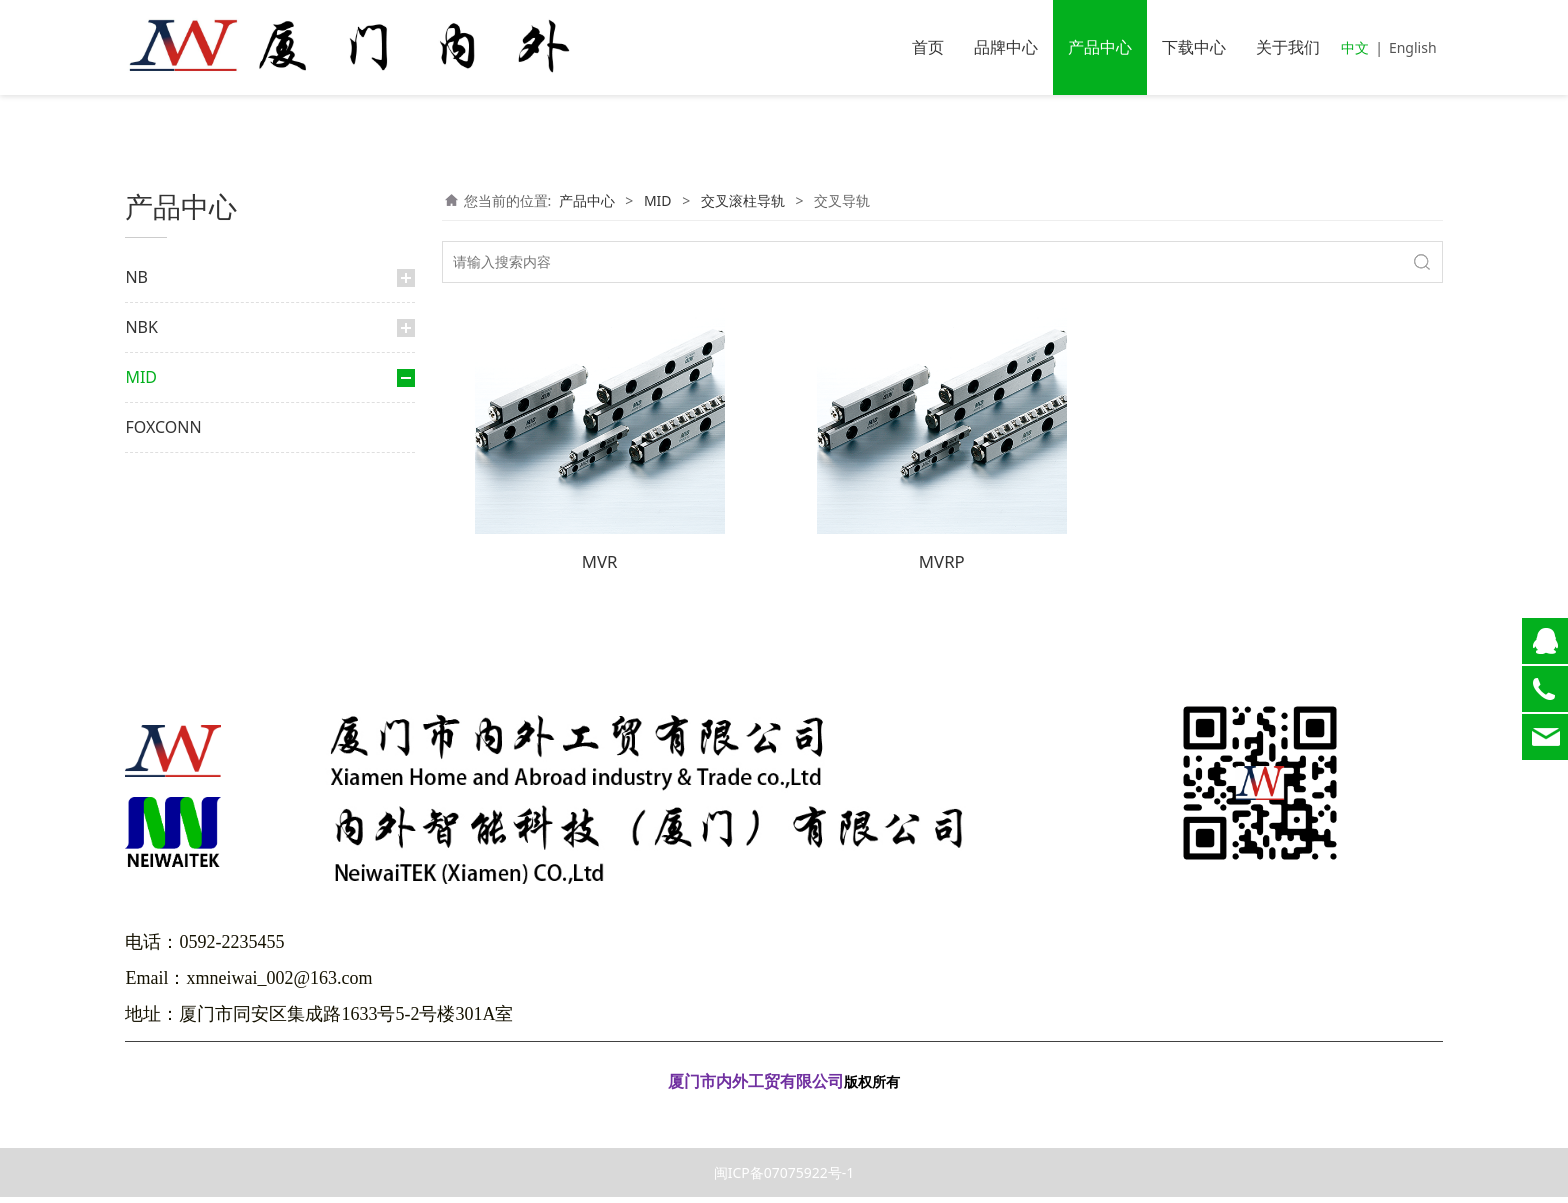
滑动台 (183, 500)
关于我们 (1288, 47)
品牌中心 (1006, 47)
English (1413, 47)
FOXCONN (163, 625)
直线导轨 (173, 572)
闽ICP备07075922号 (784, 1116)
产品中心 (1100, 47)
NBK (141, 327)
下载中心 (1194, 47)
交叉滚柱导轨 (197, 429)
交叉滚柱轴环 (187, 537)
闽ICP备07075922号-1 (784, 1178)
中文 (1355, 47)
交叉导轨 (199, 468)
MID (141, 377)
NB (136, 277)
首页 (928, 47)
